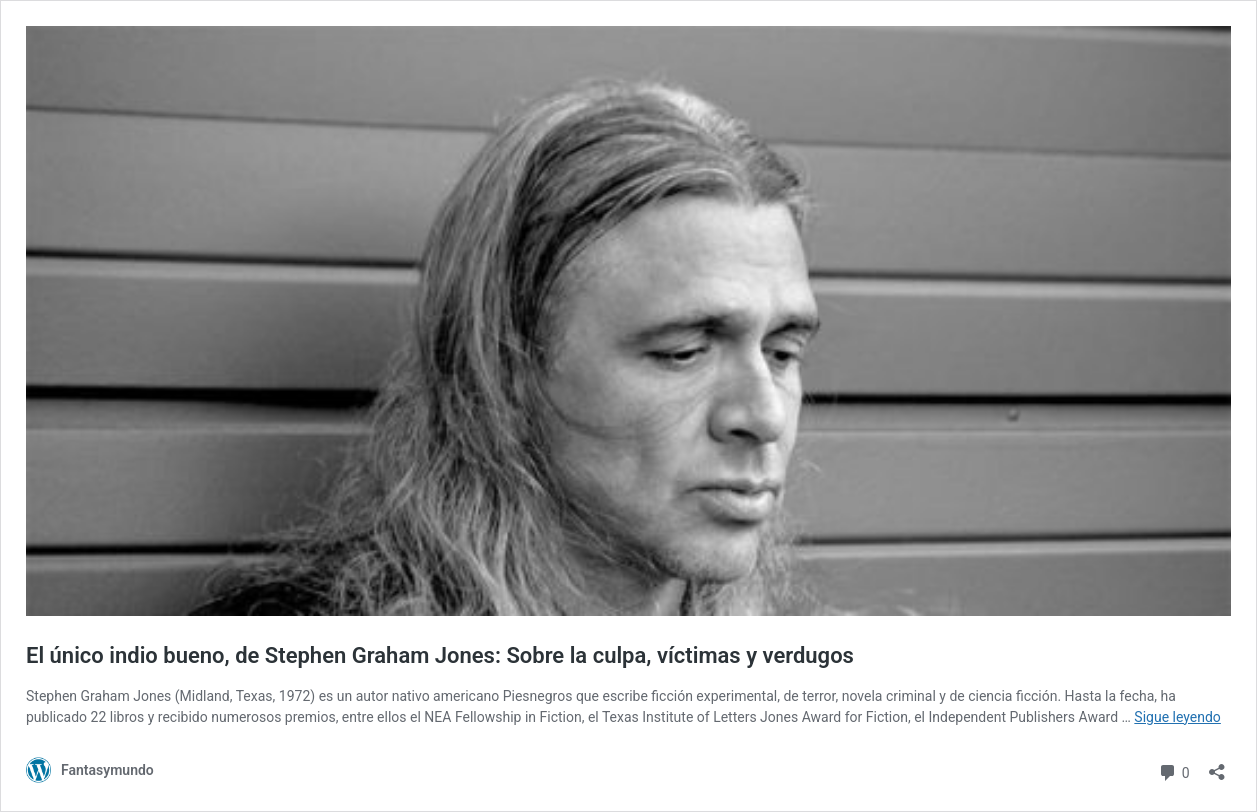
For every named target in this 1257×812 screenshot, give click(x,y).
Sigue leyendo (1177, 717)
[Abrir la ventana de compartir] (1217, 765)
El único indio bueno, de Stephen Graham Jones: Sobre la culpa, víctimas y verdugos (440, 655)
